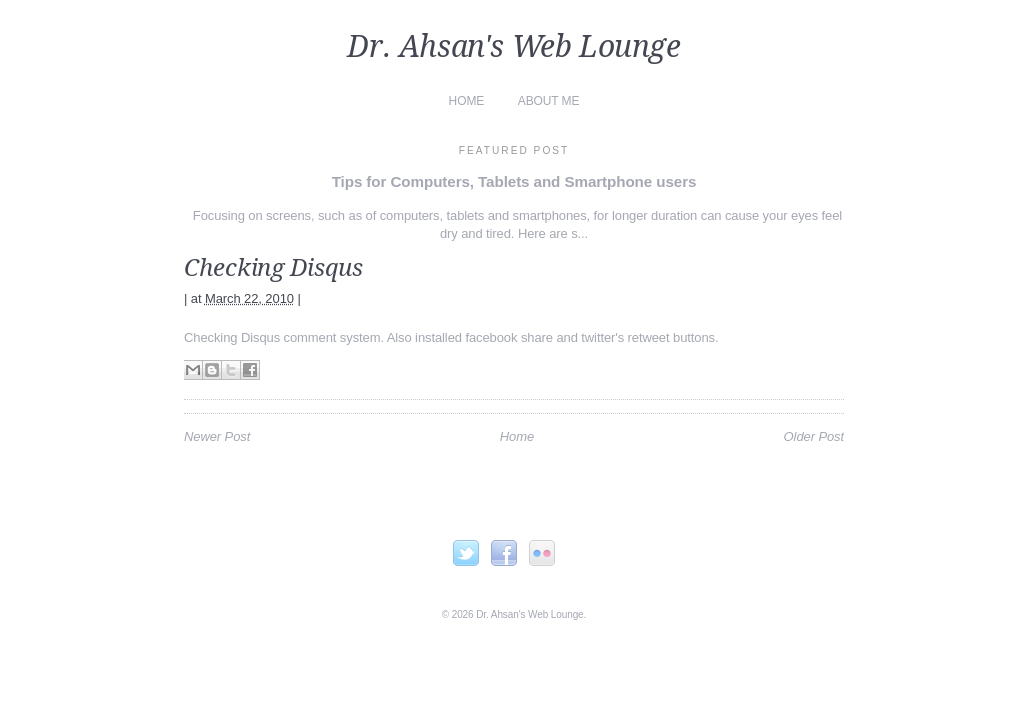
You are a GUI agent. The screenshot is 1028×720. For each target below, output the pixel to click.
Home (467, 101)
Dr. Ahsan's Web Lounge (513, 46)
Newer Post (217, 436)
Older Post (814, 436)
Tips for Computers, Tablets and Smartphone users (514, 181)
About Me (549, 101)
